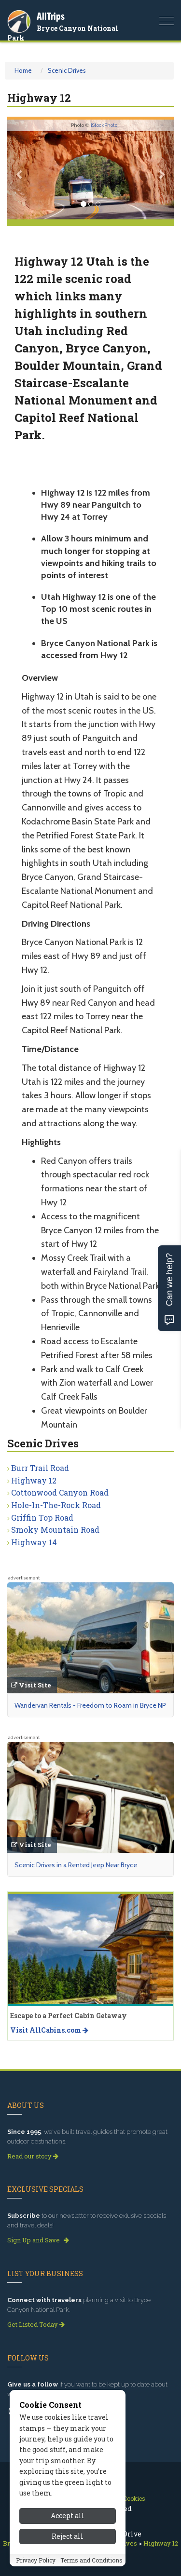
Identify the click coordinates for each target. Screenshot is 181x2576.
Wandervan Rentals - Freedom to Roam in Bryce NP (90, 1705)
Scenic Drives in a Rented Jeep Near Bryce (75, 1865)
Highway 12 (33, 1480)
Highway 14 (34, 1542)
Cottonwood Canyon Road (60, 1492)
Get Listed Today (36, 2324)
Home (23, 70)
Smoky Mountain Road (55, 1529)
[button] (19, 169)
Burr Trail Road (40, 1468)
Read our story (32, 2156)
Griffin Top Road (42, 1517)
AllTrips (51, 16)
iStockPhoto (104, 125)
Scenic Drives (67, 70)
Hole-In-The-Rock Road (56, 1505)
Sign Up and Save (38, 2240)
